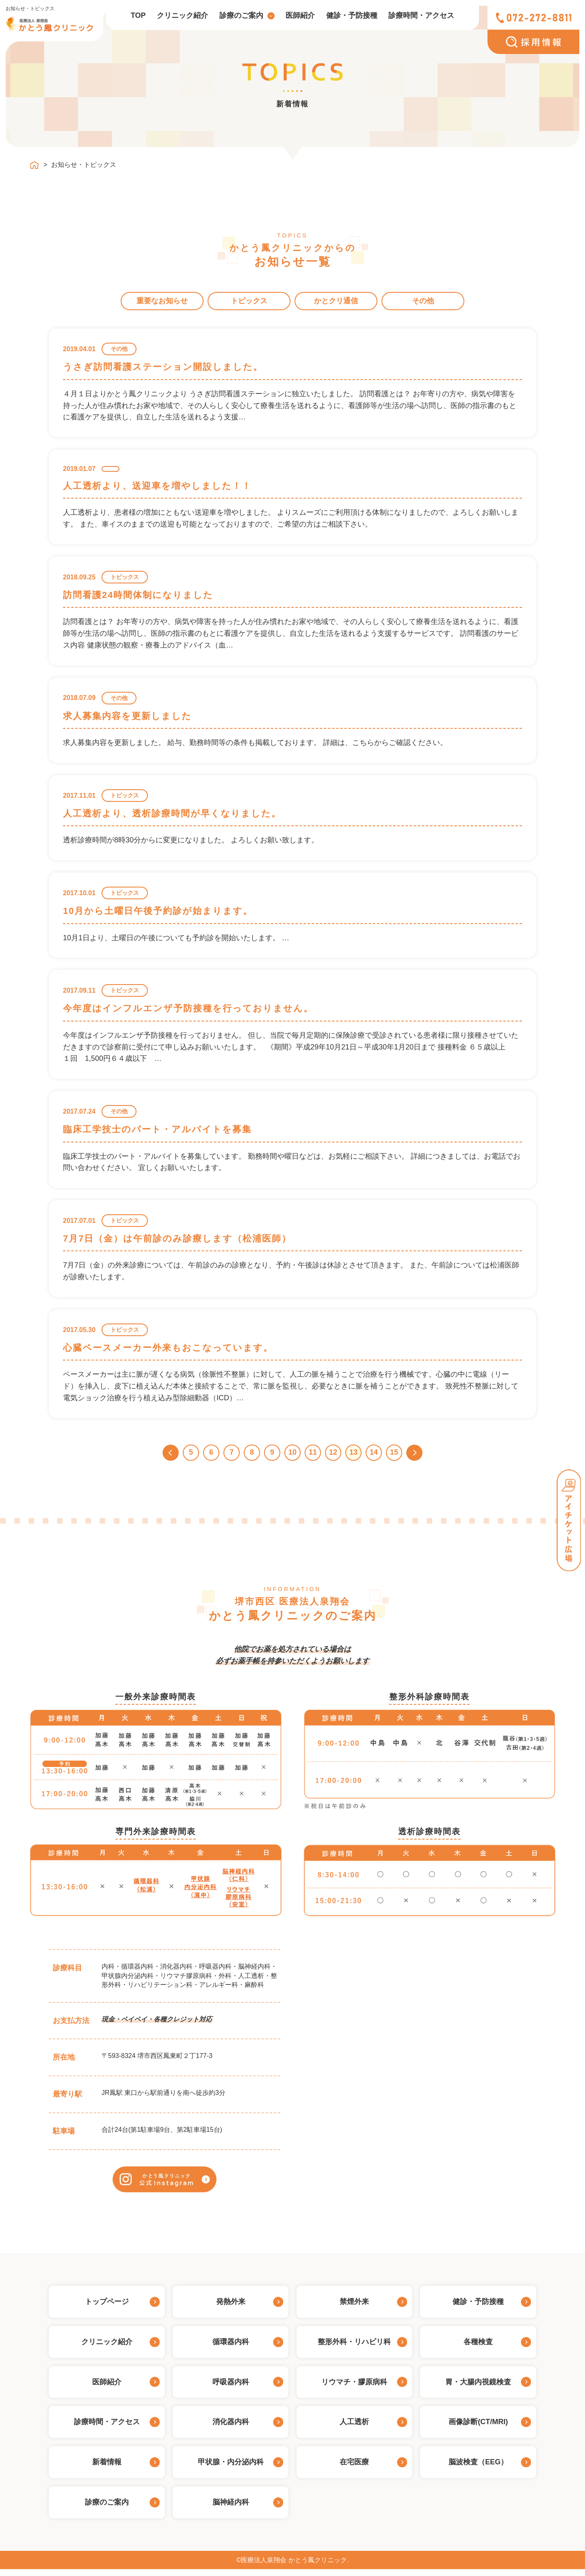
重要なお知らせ (162, 301)
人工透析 (354, 2429)
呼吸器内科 (230, 2388)
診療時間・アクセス (421, 15)
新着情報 (106, 2468)
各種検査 (478, 2348)
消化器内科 (230, 2429)
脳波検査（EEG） (478, 2468)
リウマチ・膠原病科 (354, 2388)
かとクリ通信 (336, 301)
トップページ (107, 2308)
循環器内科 (230, 2348)
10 (292, 1452)
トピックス (249, 301)
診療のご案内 (241, 15)
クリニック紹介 (182, 15)
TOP (138, 15)
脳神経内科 (230, 2509)
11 (313, 1452)
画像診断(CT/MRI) (478, 2429)
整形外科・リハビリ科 (354, 2348)
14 (374, 1452)
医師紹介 (300, 15)
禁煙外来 (354, 2308)
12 (333, 1452)
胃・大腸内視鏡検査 (478, 2388)
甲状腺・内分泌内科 (231, 2468)
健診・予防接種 (351, 15)
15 (394, 1452)
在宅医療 (354, 2468)
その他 (423, 301)
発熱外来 (230, 2308)
